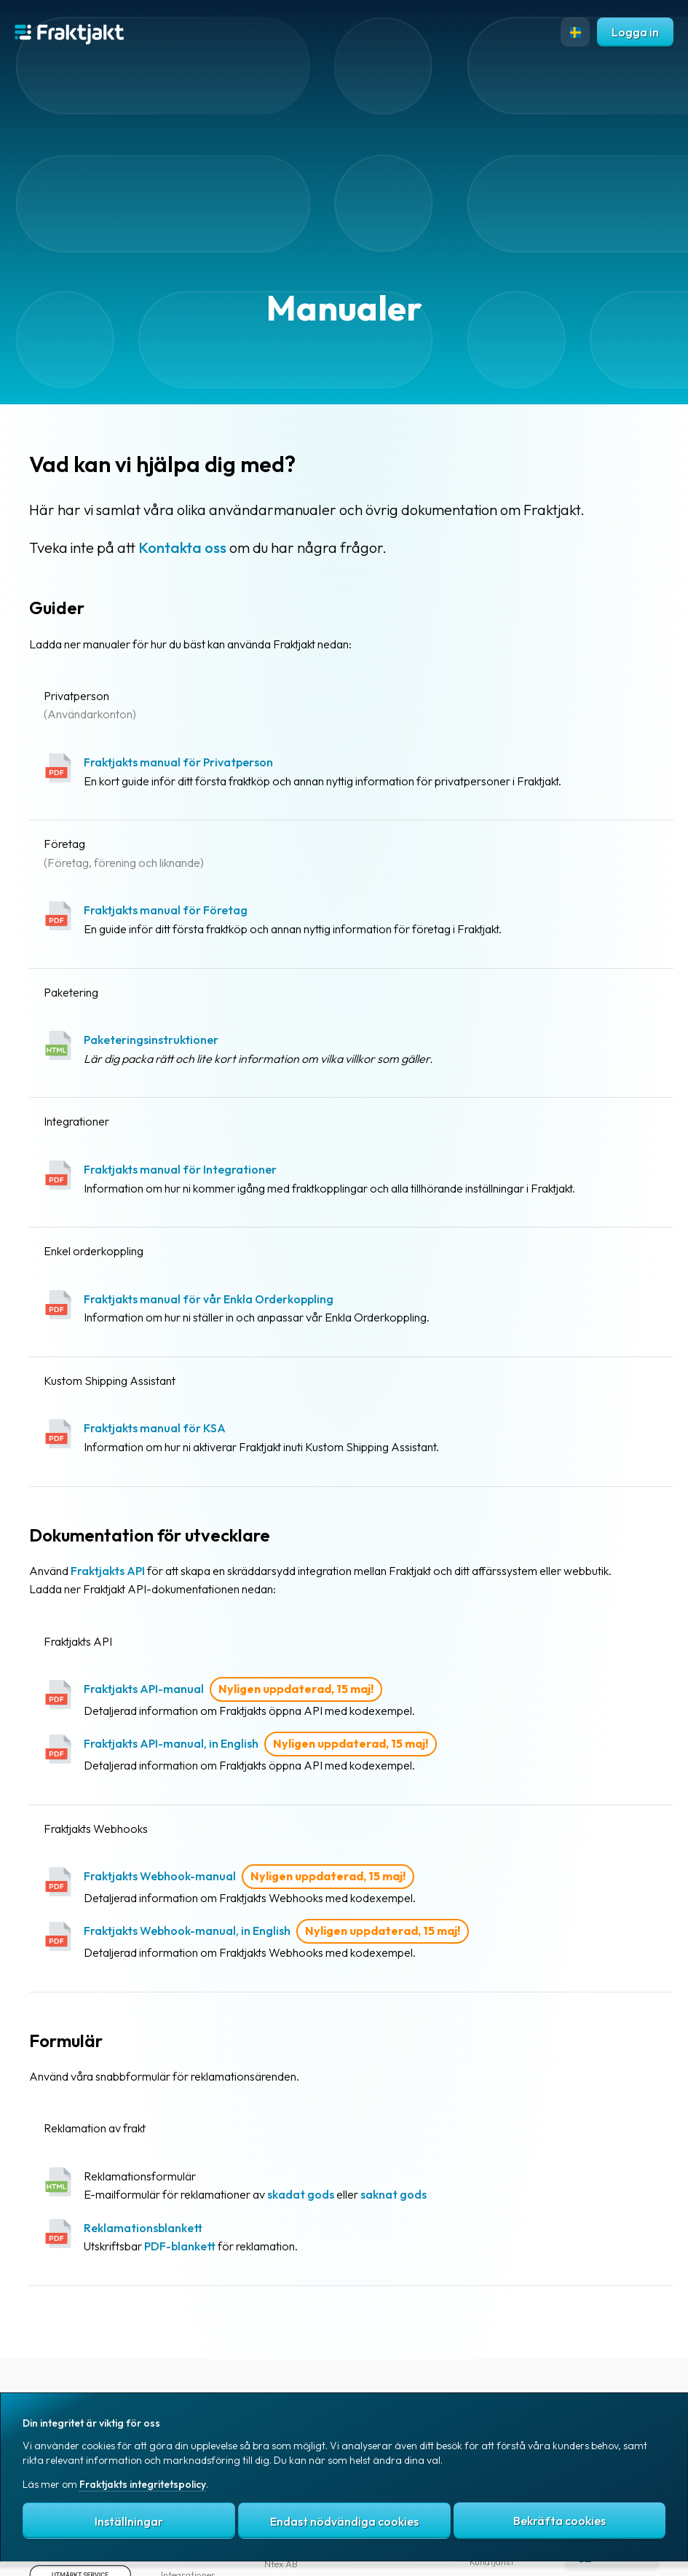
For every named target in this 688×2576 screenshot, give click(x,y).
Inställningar (129, 2521)
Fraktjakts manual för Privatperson (178, 762)
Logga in (635, 32)
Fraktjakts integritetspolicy (142, 2484)
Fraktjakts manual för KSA (155, 1428)
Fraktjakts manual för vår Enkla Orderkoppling (208, 1299)
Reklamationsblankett (143, 2227)
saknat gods (393, 2194)
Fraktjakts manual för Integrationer (180, 1169)
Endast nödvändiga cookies (344, 2521)
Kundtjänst (492, 2561)
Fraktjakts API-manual (144, 1688)
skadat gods (300, 2194)
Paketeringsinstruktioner (151, 1039)
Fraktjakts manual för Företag (166, 910)
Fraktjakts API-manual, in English (171, 1743)
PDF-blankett (180, 2246)
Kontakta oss (182, 547)
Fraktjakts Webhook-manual (160, 1876)
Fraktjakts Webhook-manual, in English (187, 1930)
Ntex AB (281, 2563)
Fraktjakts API (108, 1570)
